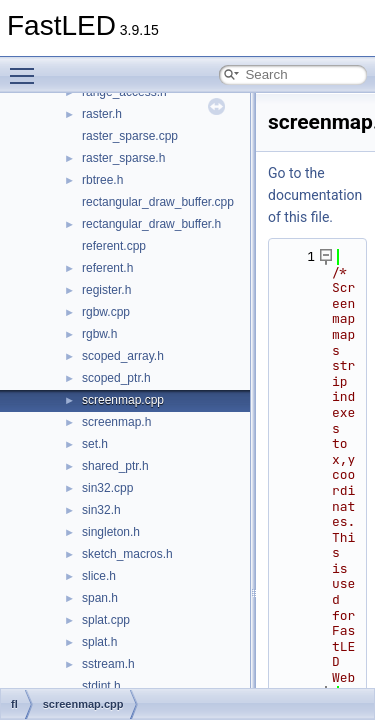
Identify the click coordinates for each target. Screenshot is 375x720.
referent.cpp (114, 246)
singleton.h (111, 532)
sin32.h (101, 510)
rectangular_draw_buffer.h (151, 224)
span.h (100, 598)
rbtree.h (102, 180)
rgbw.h (99, 334)
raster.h (102, 114)
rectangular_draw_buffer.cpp (158, 202)
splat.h (99, 642)
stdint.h (101, 686)
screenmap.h (116, 422)
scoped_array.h (123, 356)
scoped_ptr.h (116, 378)
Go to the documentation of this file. (315, 195)
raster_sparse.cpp (130, 136)
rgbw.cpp (106, 312)
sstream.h (108, 664)
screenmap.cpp (123, 400)
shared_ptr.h (115, 466)
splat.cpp (106, 620)
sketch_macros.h (127, 554)
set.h (95, 444)
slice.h (99, 576)
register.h (106, 290)
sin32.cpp (107, 488)
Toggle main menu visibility (27, 67)
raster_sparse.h (123, 158)
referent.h (107, 268)
